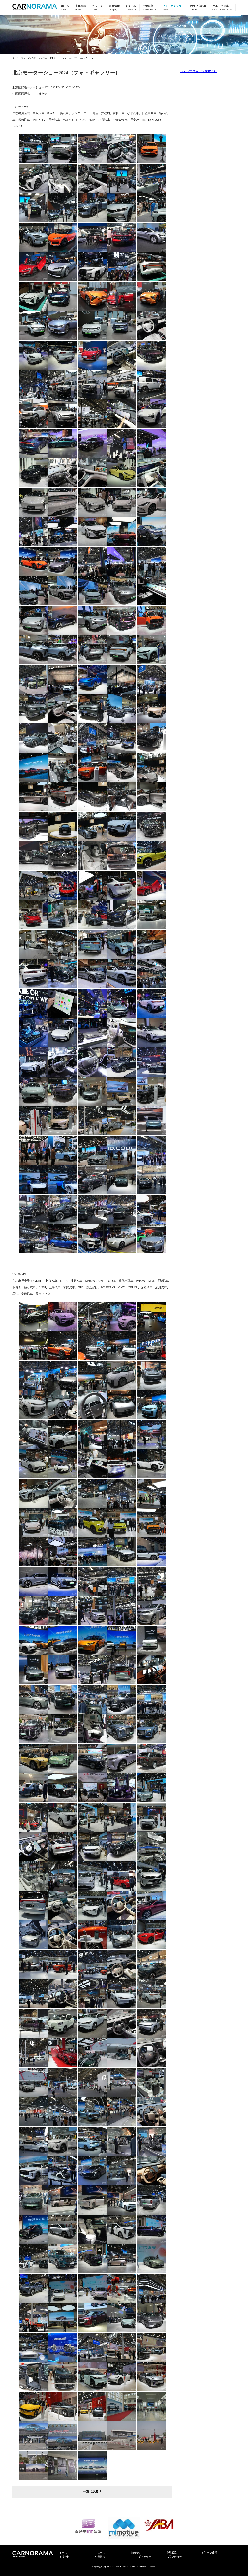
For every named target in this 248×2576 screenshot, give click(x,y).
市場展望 (171, 2552)
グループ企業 (209, 2552)
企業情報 (100, 2556)
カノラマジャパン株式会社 (198, 71)
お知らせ (136, 2552)
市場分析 (64, 2556)
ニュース (100, 2552)
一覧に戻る (92, 2491)
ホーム (63, 2552)
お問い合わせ (174, 2556)
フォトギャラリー (141, 2556)
